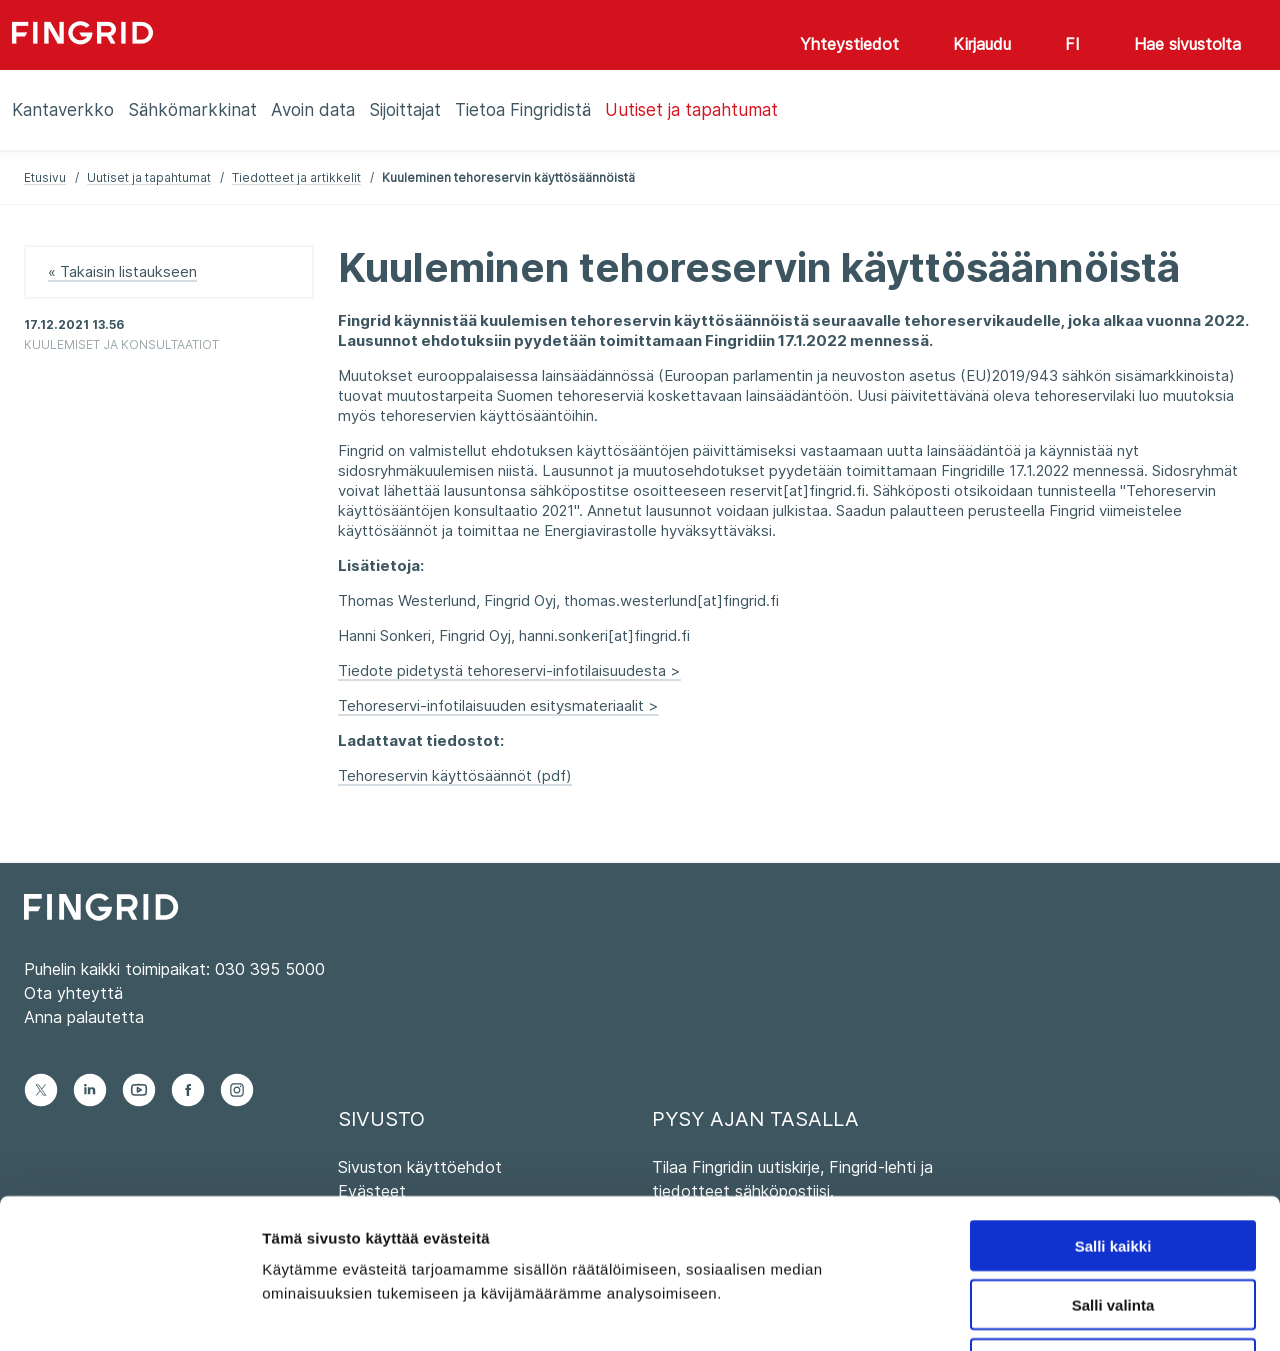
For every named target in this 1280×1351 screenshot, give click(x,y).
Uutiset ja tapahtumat (149, 177)
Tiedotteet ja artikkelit (296, 177)
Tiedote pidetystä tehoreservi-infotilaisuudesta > (509, 670)
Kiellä (1113, 1223)
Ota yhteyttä (73, 993)
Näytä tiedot (1069, 1311)
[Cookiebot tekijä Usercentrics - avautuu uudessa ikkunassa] (129, 1312)
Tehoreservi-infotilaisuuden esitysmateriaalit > (498, 705)
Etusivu (45, 177)
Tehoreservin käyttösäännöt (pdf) (455, 775)
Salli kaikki (1113, 1105)
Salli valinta (1113, 1164)
